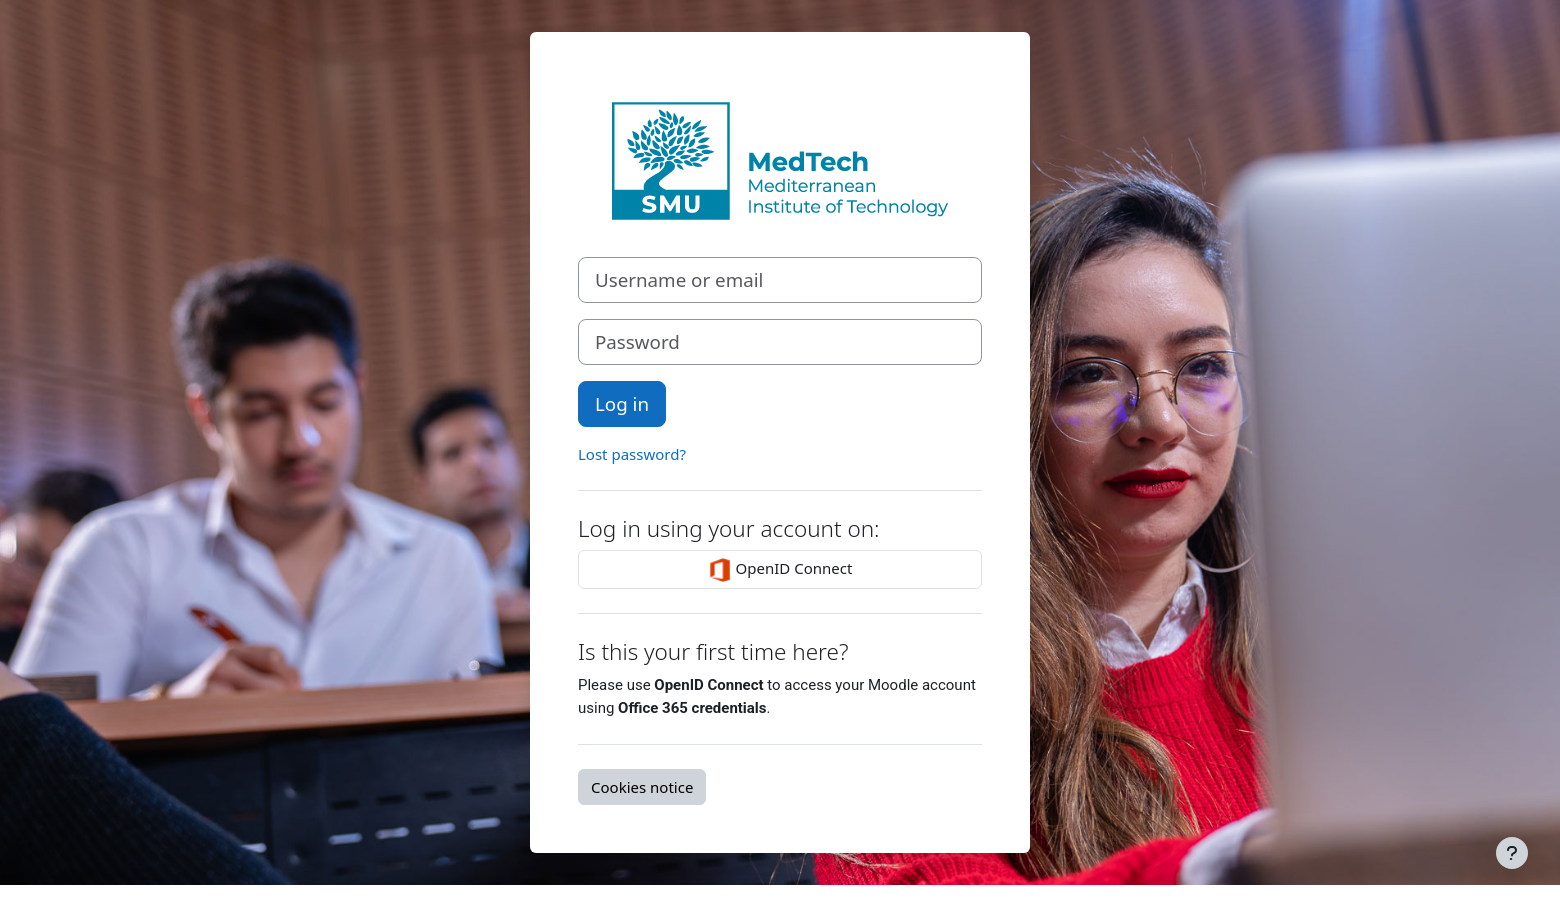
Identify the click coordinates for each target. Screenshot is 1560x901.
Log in (622, 403)
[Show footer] (1512, 853)
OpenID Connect (780, 570)
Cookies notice (642, 787)
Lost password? (632, 454)
